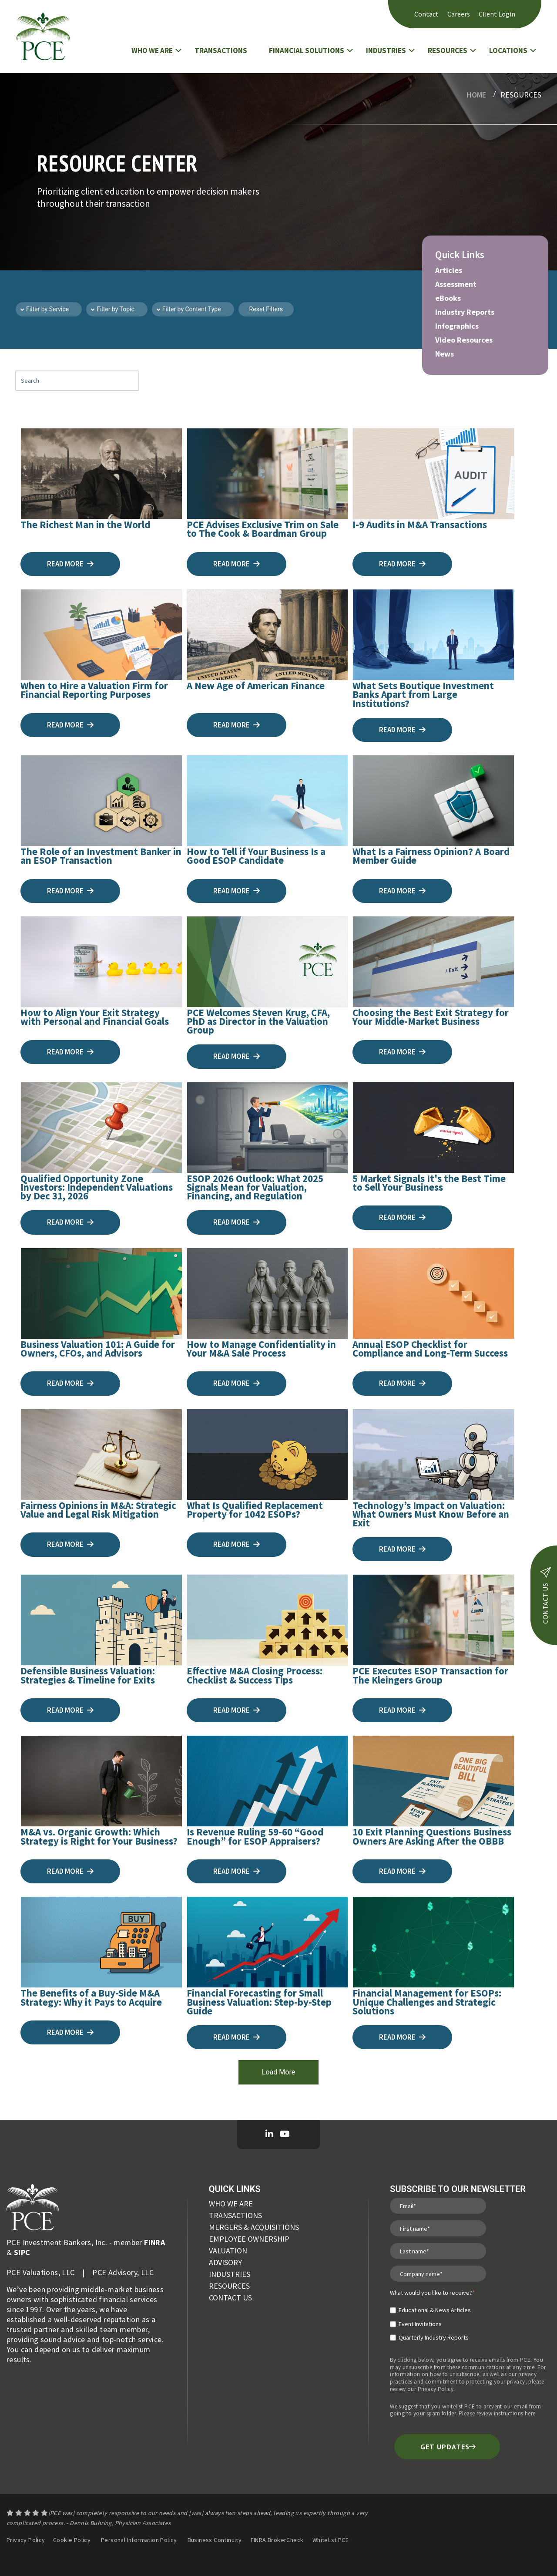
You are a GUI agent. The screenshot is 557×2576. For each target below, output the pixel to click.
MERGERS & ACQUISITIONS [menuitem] (254, 2227)
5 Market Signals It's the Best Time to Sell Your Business (429, 1182)
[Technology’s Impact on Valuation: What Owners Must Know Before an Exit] (433, 1454)
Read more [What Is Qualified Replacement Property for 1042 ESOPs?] (236, 1544)
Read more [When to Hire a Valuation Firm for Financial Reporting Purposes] (70, 725)
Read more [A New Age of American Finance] (236, 725)
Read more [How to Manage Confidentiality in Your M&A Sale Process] (236, 1383)
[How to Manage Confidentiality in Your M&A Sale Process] (268, 1293)
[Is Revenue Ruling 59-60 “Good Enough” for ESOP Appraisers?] (268, 1781)
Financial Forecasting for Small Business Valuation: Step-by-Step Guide (259, 2002)
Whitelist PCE (330, 2540)
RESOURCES (447, 50)
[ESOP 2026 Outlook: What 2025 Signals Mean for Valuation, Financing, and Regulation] (268, 1127)
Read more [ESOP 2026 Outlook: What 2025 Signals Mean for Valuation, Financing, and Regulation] (236, 1222)
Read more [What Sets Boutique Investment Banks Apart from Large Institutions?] (402, 729)
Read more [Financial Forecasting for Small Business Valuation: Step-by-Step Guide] (236, 2037)
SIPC (22, 2252)
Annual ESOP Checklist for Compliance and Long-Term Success (430, 1348)
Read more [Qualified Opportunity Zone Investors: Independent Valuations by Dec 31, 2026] (70, 1222)
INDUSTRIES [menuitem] (229, 2274)
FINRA (154, 2242)
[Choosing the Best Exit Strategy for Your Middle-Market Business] (433, 961)
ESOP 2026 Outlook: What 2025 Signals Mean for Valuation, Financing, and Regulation (255, 1187)
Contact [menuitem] (426, 14)
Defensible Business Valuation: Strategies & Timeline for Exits (87, 1675)
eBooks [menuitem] (448, 298)
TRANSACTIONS (221, 50)
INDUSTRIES (386, 50)
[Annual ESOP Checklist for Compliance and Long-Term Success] (433, 1293)
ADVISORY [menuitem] (225, 2262)
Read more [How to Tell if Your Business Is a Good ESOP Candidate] (236, 891)
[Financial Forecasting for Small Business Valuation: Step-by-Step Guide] (268, 1942)
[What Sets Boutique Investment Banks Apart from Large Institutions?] (433, 634)
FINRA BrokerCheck (278, 2540)
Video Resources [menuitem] (464, 340)
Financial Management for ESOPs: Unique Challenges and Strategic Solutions (426, 2002)
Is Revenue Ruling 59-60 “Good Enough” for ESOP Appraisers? (255, 1836)
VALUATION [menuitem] (228, 2251)
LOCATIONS (508, 50)
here (530, 2413)
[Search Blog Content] (77, 380)
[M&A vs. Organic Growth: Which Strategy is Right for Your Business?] (101, 1781)
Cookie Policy (72, 2540)
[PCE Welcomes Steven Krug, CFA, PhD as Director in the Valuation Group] (268, 961)
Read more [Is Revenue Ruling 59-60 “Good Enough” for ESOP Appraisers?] (236, 1871)
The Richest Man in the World (85, 524)
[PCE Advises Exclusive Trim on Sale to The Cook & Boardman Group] (268, 473)
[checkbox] (432, 2320)
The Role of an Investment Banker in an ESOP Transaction (100, 855)
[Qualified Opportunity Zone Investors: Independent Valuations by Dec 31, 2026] (101, 1127)
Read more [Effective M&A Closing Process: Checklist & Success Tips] (236, 1710)
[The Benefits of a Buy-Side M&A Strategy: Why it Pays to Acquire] (101, 1942)
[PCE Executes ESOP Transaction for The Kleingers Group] (433, 1620)
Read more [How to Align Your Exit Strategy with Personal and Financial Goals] (70, 1052)
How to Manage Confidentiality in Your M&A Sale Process (261, 1348)
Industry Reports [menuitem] (464, 312)
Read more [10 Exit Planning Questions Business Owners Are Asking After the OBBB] (402, 1871)
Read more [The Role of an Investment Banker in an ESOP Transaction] (70, 891)
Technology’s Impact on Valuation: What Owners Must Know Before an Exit (430, 1514)
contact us (545, 1595)
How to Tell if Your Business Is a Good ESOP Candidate (256, 855)
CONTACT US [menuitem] (230, 2298)
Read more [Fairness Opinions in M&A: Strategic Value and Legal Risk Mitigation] (70, 1544)
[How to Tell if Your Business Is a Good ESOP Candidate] (268, 800)
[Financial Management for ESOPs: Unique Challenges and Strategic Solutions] (433, 1942)
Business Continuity (215, 2540)
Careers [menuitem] (458, 14)
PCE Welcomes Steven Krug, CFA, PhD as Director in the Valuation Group (258, 1021)
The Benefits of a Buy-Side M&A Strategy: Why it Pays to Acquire (91, 1997)
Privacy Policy (436, 2389)
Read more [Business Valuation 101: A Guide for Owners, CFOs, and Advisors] (70, 1383)
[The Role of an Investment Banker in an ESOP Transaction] (101, 800)
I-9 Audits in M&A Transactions (419, 524)
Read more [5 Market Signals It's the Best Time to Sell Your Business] (402, 1217)
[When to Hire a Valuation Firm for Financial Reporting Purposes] (101, 634)
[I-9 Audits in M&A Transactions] (433, 473)
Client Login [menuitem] (497, 14)
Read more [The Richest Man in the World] (70, 564)
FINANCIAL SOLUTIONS (306, 50)
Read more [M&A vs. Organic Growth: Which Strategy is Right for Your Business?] (70, 1871)
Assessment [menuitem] (455, 284)
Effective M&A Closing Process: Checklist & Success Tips (254, 1675)
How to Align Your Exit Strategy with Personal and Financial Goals (94, 1016)
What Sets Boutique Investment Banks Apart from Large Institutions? (423, 694)
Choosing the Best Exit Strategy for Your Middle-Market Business (430, 1016)
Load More (278, 2072)
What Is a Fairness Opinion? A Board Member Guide (431, 855)
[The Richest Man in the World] (101, 473)
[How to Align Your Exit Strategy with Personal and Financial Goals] (101, 961)
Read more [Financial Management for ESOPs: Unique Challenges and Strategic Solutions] (402, 2037)
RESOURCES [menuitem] (229, 2286)
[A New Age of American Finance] (268, 634)
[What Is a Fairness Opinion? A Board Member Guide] (433, 800)
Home (476, 95)
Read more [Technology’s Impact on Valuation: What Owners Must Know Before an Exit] (402, 1549)
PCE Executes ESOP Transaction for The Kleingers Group (430, 1675)
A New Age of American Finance (256, 685)
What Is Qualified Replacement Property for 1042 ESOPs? (255, 1509)
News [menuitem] (444, 354)
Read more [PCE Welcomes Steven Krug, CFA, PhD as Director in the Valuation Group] (236, 1056)
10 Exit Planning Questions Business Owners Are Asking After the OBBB (431, 1836)
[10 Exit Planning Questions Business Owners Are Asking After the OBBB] (433, 1781)
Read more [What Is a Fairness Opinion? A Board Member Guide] (402, 891)
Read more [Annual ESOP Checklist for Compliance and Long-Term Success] (402, 1383)
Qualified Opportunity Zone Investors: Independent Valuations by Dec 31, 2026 (96, 1187)
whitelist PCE (458, 2406)
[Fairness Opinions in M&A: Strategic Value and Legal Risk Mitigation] (101, 1454)
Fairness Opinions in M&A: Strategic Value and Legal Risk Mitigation (98, 1509)
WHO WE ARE (152, 50)
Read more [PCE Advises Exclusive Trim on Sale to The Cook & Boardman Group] (236, 564)
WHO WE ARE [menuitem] (231, 2204)
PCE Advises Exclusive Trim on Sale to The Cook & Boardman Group (263, 528)
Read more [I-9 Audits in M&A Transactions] (402, 564)
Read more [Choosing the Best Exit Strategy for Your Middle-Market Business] (402, 1052)
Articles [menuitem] (448, 270)
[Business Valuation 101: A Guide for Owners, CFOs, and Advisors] (101, 1293)
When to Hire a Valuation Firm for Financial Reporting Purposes (94, 689)
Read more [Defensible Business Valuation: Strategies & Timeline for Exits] (70, 1710)
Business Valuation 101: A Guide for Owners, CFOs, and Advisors (97, 1348)
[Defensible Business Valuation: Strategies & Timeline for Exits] (101, 1620)
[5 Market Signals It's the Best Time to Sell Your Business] (433, 1127)
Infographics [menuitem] (457, 326)
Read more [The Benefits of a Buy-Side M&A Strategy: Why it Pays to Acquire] (70, 2032)
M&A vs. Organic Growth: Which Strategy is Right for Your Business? (99, 1836)
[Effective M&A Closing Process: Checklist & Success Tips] (268, 1620)
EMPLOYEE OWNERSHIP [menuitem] (249, 2239)
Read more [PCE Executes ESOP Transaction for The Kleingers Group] (402, 1710)
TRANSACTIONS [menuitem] (235, 2215)
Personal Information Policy (139, 2540)
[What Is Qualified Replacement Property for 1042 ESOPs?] (268, 1454)
